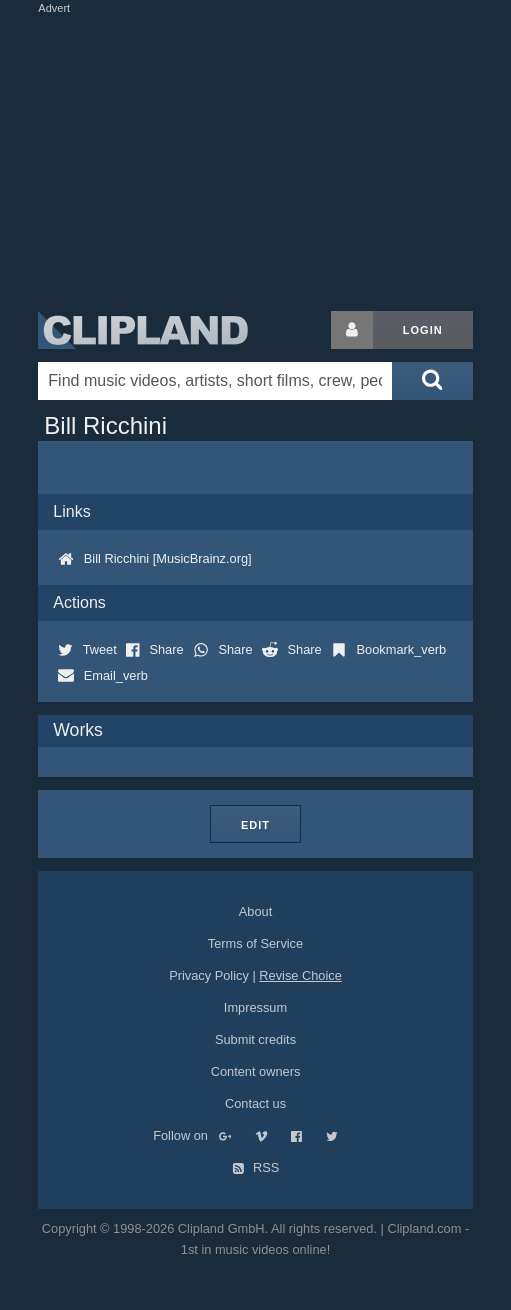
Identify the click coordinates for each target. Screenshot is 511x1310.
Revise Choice (300, 975)
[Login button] (352, 330)
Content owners (256, 1071)
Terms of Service (255, 943)
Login (423, 330)
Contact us (255, 1103)
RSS (256, 1167)
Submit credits (255, 1039)
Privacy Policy (209, 975)
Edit (255, 825)
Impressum (255, 1007)
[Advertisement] (272, 158)
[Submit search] (432, 381)
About (255, 911)
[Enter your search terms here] (215, 381)
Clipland (143, 330)
